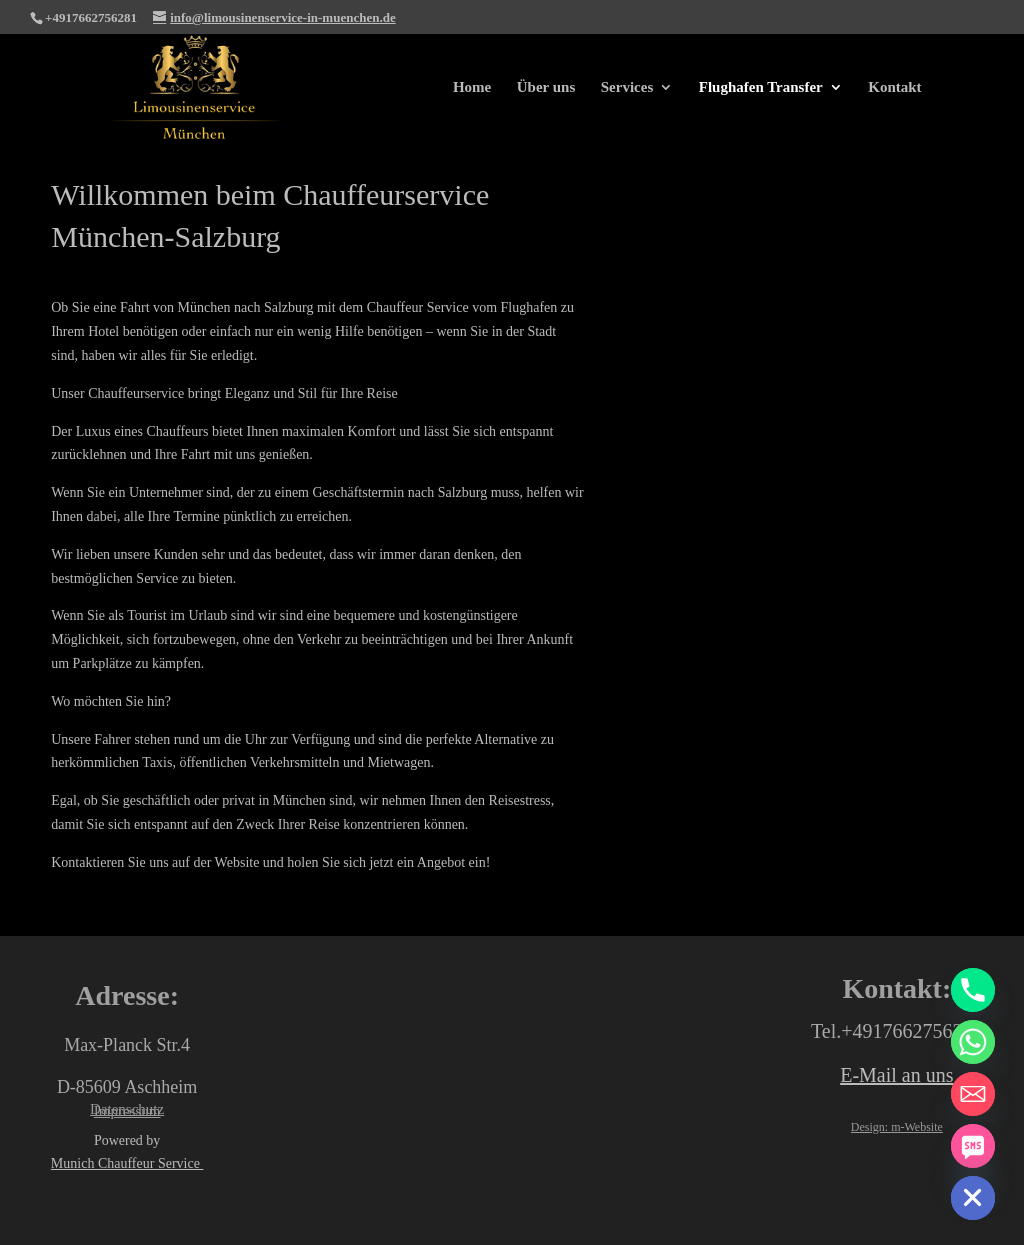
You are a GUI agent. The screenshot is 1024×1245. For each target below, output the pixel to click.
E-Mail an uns (896, 1075)
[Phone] (973, 990)
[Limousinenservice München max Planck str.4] (512, 1093)
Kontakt (894, 87)
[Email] (973, 1094)
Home (472, 87)
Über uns (546, 87)
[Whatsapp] (973, 1042)
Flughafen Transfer (761, 87)
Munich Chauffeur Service (127, 1163)
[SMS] (973, 1146)
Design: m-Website (897, 1127)
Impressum (127, 1111)
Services (627, 87)
